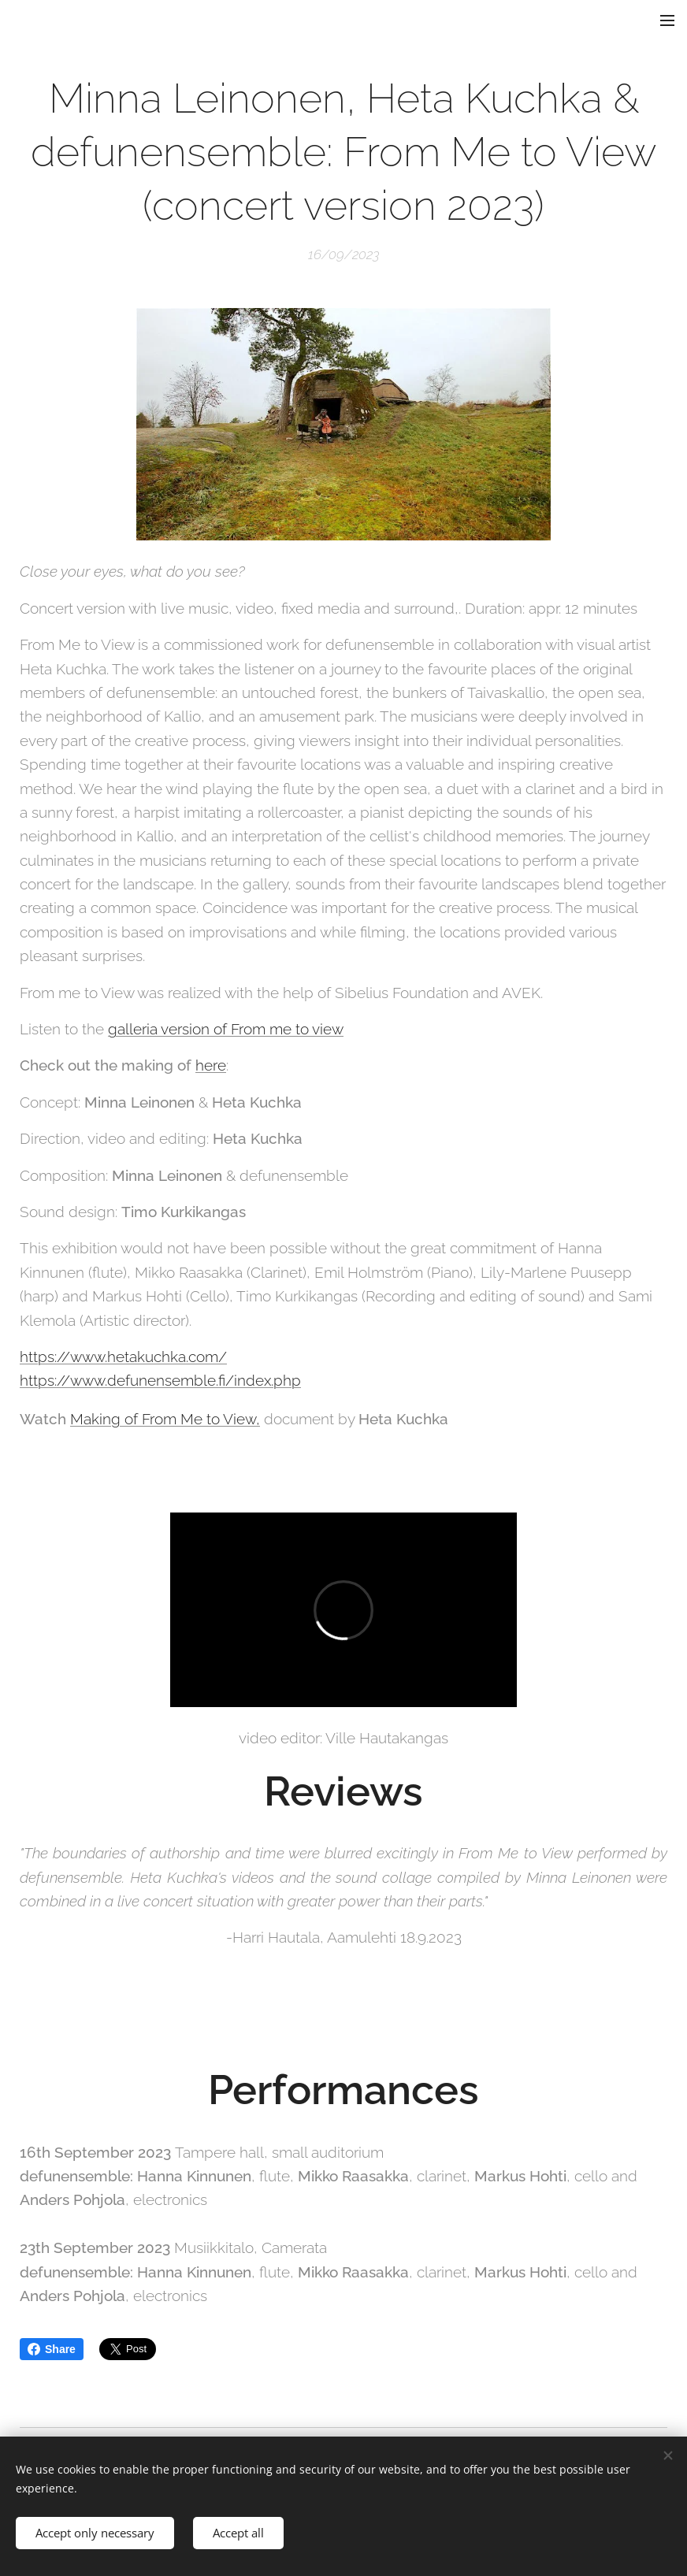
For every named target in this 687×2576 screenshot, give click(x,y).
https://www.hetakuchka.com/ (123, 1356)
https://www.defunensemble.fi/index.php (160, 1380)
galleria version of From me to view (226, 1028)
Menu (667, 20)
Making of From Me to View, (165, 1418)
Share (52, 2349)
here (210, 1065)
